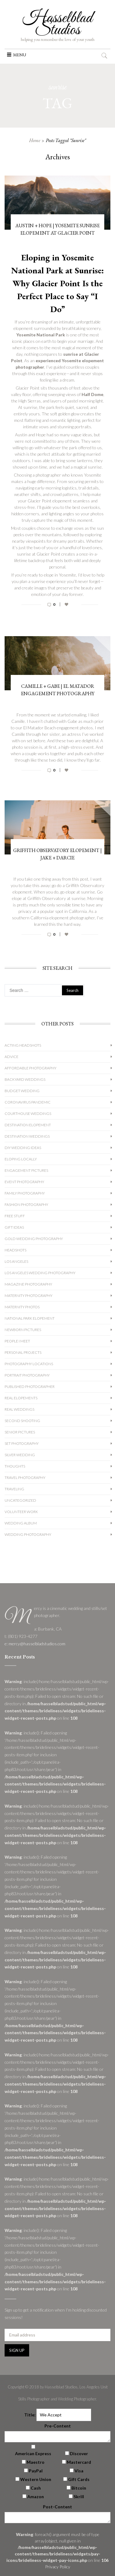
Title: (30, 2414)
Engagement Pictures (26, 1170)
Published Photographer (30, 1386)
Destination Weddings (27, 1136)
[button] (19, 55)
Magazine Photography (28, 1284)
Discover (79, 2453)
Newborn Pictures (23, 1329)
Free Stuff (15, 1216)
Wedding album (21, 1523)
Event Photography (24, 1181)
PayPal (36, 2470)
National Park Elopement (30, 1318)
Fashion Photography (26, 1204)
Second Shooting (22, 1420)
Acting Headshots (23, 1045)
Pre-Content (57, 2425)
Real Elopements (21, 1398)
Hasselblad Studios (57, 24)
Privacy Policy (57, 2566)
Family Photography (25, 1193)
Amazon (35, 2496)
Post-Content (57, 2506)
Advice (11, 1056)
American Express (33, 2453)
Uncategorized (20, 1500)
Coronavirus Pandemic (28, 1102)
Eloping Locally (21, 1159)
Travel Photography (25, 1477)
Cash (36, 2488)
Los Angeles (16, 1261)
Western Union (35, 2479)
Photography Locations (29, 1363)
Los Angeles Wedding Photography (40, 1272)
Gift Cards (79, 2479)
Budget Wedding (22, 1090)
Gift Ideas (14, 1227)
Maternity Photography (28, 1295)
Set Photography (22, 1443)
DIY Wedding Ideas (23, 1147)
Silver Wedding (20, 1454)
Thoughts (15, 1466)
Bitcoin (78, 2488)
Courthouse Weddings (28, 1113)
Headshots (15, 1250)
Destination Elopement (28, 1125)
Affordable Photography (30, 1068)
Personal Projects (23, 1352)
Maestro (35, 2462)
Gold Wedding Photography (34, 1238)
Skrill (79, 2496)
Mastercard (79, 2462)
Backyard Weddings (25, 1079)
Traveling (14, 1489)
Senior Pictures (20, 1432)
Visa (79, 2470)
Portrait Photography (27, 1375)
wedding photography (28, 1534)
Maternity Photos (22, 1307)
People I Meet (17, 1341)
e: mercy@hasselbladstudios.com (35, 1643)
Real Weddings (19, 1409)
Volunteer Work (21, 1511)
